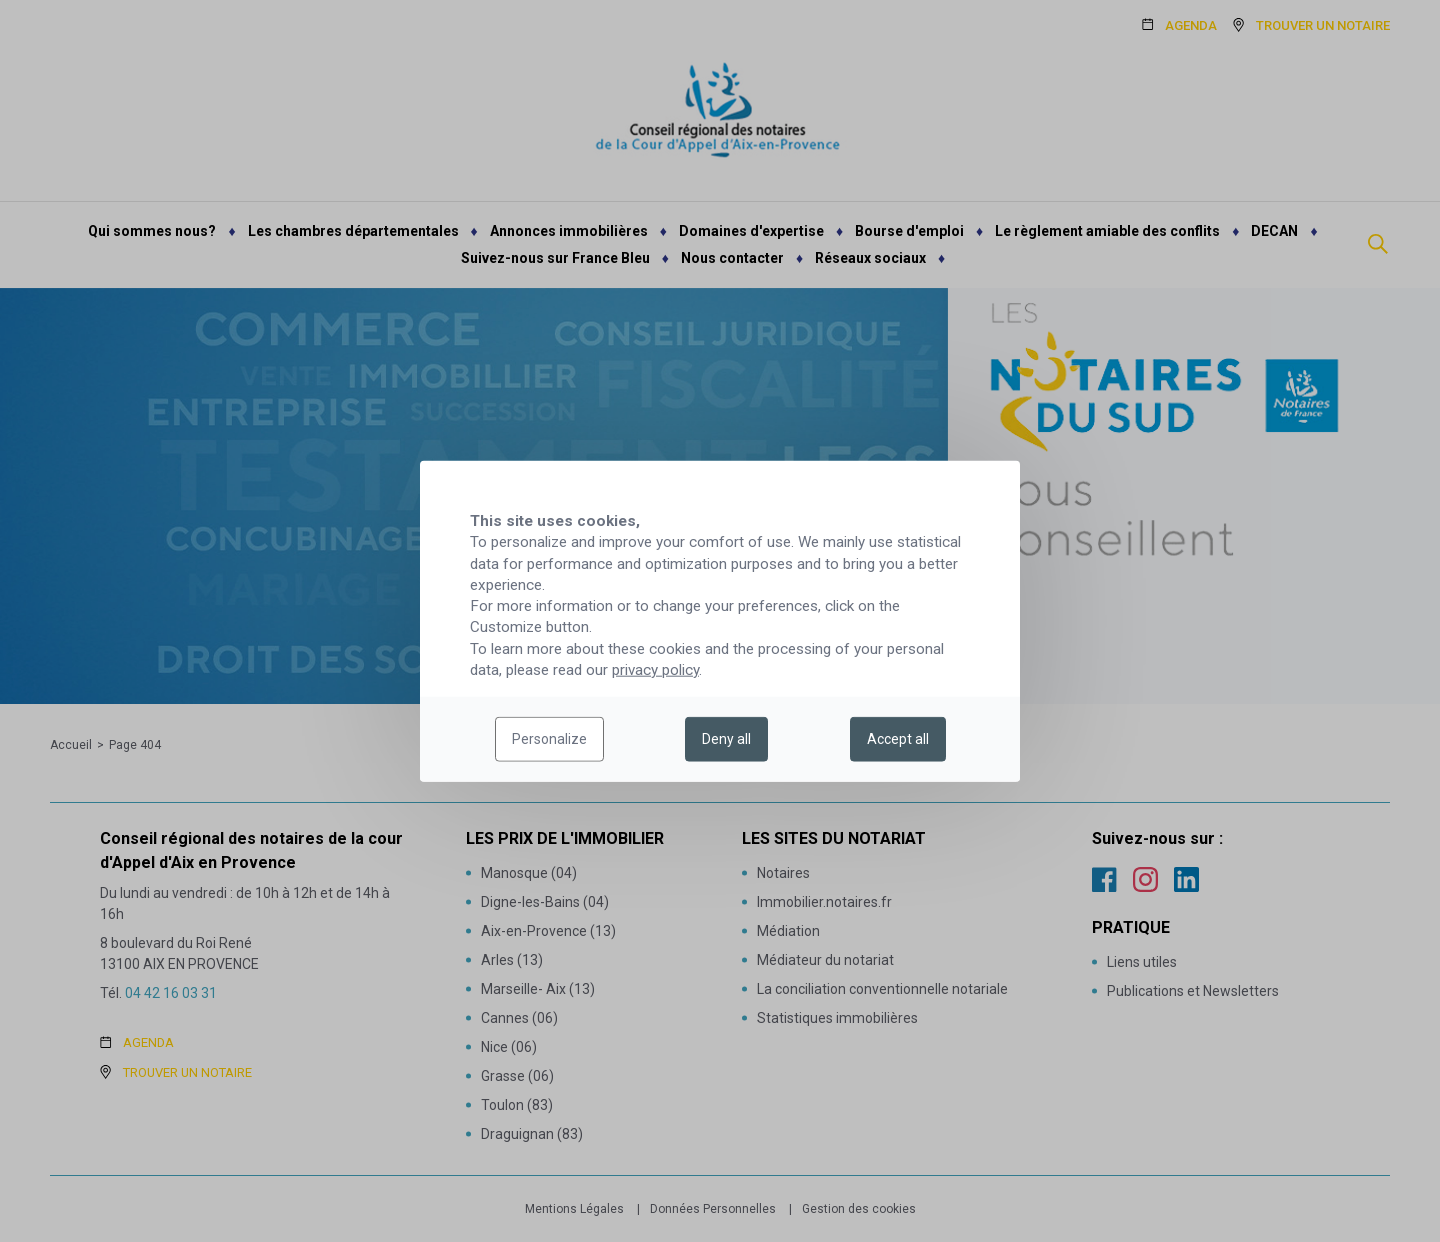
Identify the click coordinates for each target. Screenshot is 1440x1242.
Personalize (549, 739)
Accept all (898, 739)
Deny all (726, 739)
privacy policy (655, 670)
